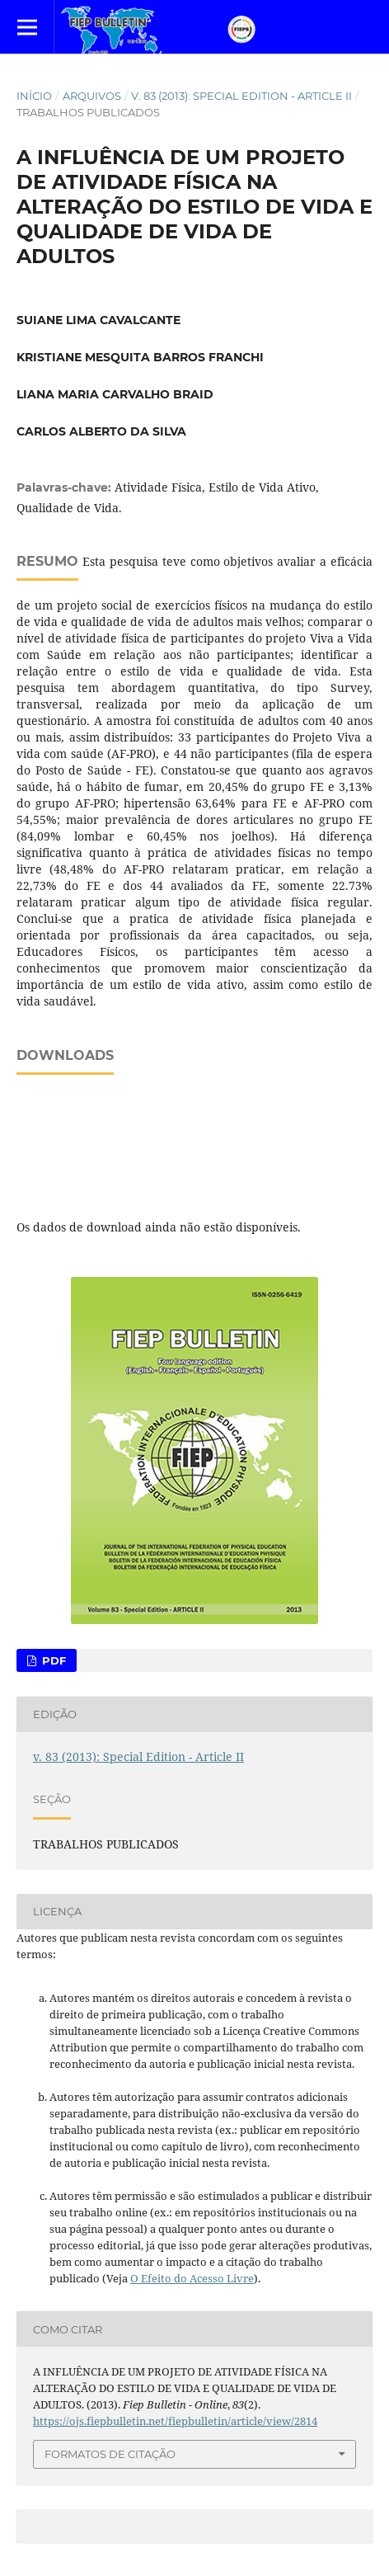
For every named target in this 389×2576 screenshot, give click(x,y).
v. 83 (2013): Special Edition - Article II (241, 95)
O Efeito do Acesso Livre (192, 2278)
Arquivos (92, 95)
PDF (52, 1660)
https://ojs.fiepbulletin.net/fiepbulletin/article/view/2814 (175, 2421)
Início (34, 95)
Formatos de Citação (110, 2454)
